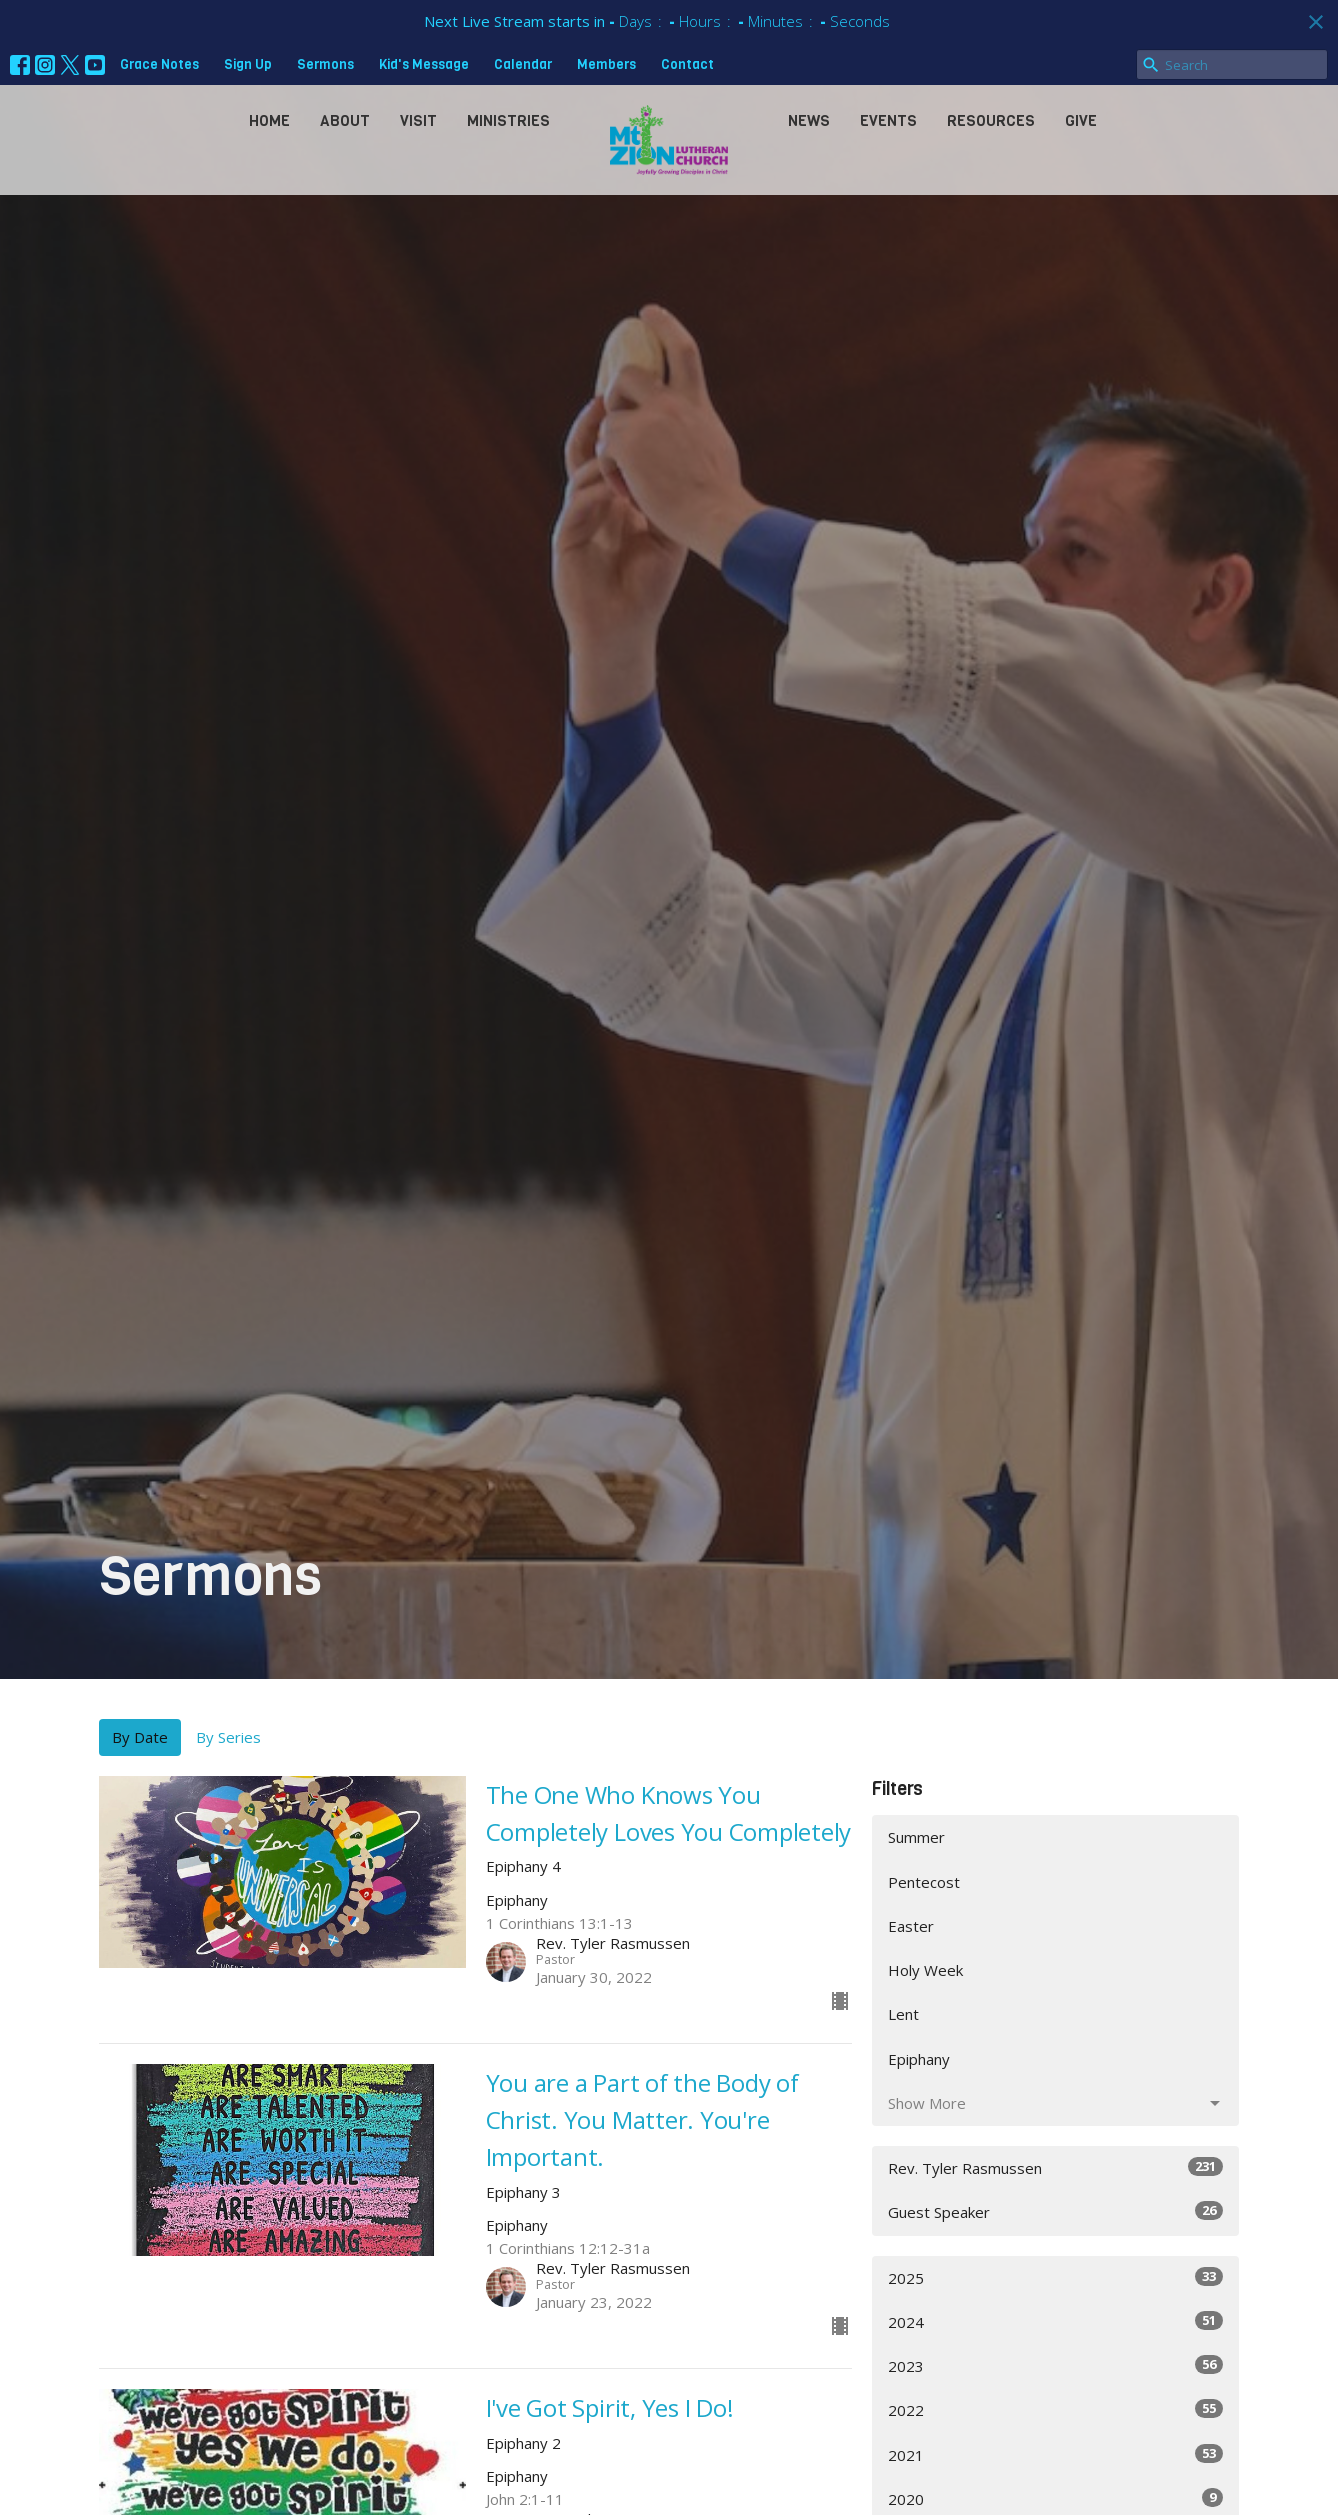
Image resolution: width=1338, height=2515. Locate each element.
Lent (903, 2014)
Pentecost (924, 1882)
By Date (140, 1737)
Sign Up (248, 64)
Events (888, 121)
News (809, 121)
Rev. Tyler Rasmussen (1055, 2167)
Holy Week (925, 1970)
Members (606, 64)
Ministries (508, 121)
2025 (1055, 2277)
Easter (911, 1926)
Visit (418, 121)
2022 (1055, 2409)
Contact (687, 64)
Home (269, 121)
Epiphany (919, 2059)
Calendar (523, 64)
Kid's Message (424, 64)
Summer (916, 1837)
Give (1081, 121)
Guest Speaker (1055, 2211)
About (345, 121)
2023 (1055, 2365)
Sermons (325, 64)
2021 (1055, 2454)
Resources (991, 121)
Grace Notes (159, 64)
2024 (1055, 2321)
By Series (228, 1737)
